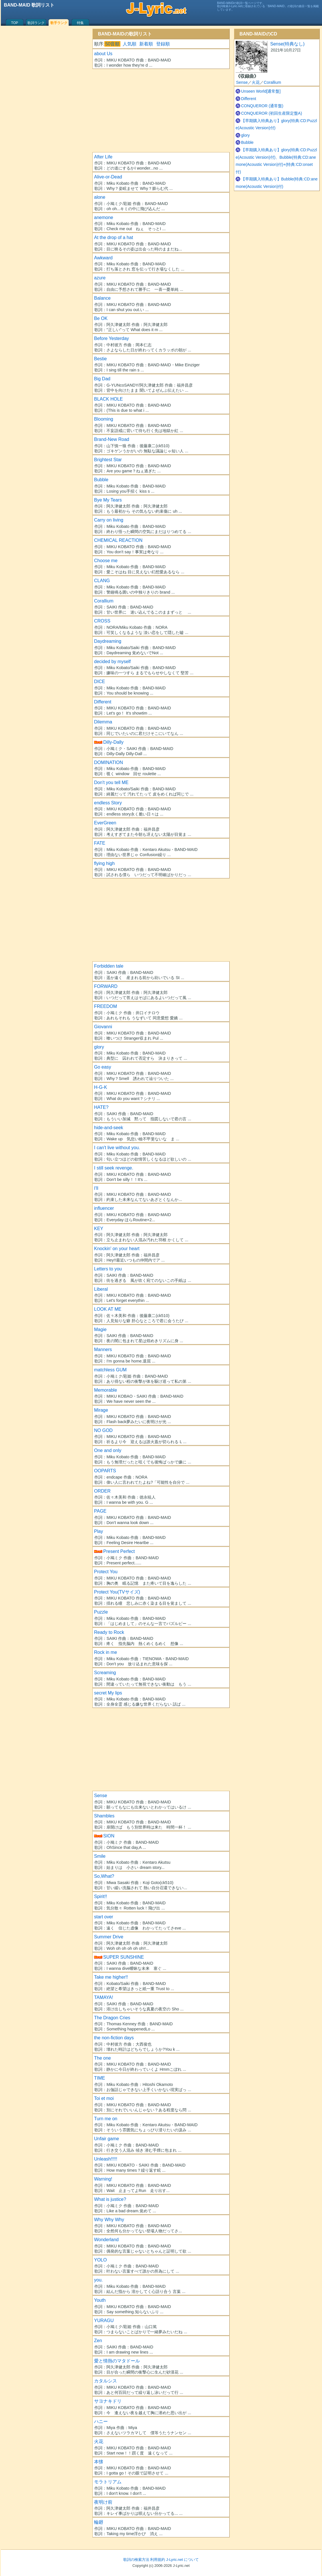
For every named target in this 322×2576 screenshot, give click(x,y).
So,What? (104, 1876)
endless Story (108, 802)
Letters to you (108, 1268)
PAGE (100, 1511)
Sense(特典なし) (287, 43)
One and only (107, 1450)
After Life (103, 156)
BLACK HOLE (108, 399)
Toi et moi (104, 2098)
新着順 (146, 43)
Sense (100, 1795)
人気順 (129, 43)
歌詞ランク (36, 23)
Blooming (103, 419)
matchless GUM (110, 1369)
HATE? (101, 1107)
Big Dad (102, 378)
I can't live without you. (117, 1147)
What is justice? (110, 2199)
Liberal (101, 1289)
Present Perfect (119, 1551)
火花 (98, 2441)
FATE (99, 843)
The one (102, 2058)
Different (102, 701)
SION (108, 1835)
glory (99, 1047)
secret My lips (108, 1692)
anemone (103, 217)
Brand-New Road (111, 439)
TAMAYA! (103, 1997)
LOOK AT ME (107, 1309)
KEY (98, 1228)
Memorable (105, 1390)
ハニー (101, 2421)
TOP (14, 23)
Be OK (101, 318)
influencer (104, 1208)
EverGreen (105, 822)
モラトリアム (108, 2481)
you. (98, 2279)
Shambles (104, 1815)
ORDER (102, 1491)
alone (99, 197)
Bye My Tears (108, 500)
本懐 (98, 2461)
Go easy (102, 1067)
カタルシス (105, 2380)
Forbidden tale (108, 966)
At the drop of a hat (113, 237)
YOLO (100, 2259)
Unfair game (106, 2138)
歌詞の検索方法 (136, 2559)
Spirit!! (100, 1896)
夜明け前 (103, 2502)
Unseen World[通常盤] (261, 91)
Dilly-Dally (113, 742)
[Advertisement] (161, 109)
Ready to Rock (109, 1632)
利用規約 (157, 2559)
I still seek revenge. (113, 1167)
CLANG (102, 580)
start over (103, 1916)
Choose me (106, 560)
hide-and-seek (108, 1127)
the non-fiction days (114, 2037)
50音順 (112, 43)
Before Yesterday (111, 338)
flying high (104, 863)
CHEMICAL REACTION (118, 540)
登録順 (163, 43)
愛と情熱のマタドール (117, 2360)
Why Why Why (109, 2219)
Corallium (104, 600)
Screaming (105, 1672)
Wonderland (106, 2239)
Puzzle (101, 1612)
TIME (99, 2078)
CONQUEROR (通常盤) (262, 106)
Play (98, 1531)
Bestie (100, 358)
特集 (80, 23)
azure (100, 277)
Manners (103, 1349)
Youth (100, 2300)
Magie (100, 1329)
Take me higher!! (111, 1977)
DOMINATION (108, 762)
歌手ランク (58, 23)
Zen (98, 2340)
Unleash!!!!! (105, 2159)
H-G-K (100, 1087)
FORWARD (106, 986)
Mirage (101, 1410)
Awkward (103, 257)
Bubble (101, 479)
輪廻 (98, 2522)
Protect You (106, 1571)
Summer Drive (108, 1936)
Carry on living (108, 520)
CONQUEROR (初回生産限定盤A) (271, 113)
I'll (96, 1188)
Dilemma (103, 721)
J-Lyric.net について (182, 2559)
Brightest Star (108, 459)
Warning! (103, 2179)
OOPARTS (105, 1470)
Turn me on (105, 2118)
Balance (102, 298)
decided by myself (112, 661)
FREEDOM (105, 1006)
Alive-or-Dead (108, 176)
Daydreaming (107, 641)
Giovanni (103, 1026)
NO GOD (103, 1430)
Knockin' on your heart (117, 1248)
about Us (103, 53)
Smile (100, 1856)
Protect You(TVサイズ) (117, 1592)
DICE (99, 681)
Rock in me (105, 1652)
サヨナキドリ (108, 2401)
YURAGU (104, 2320)
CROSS (102, 620)
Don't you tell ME (111, 782)
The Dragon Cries (112, 2017)
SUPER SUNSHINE (123, 1957)
